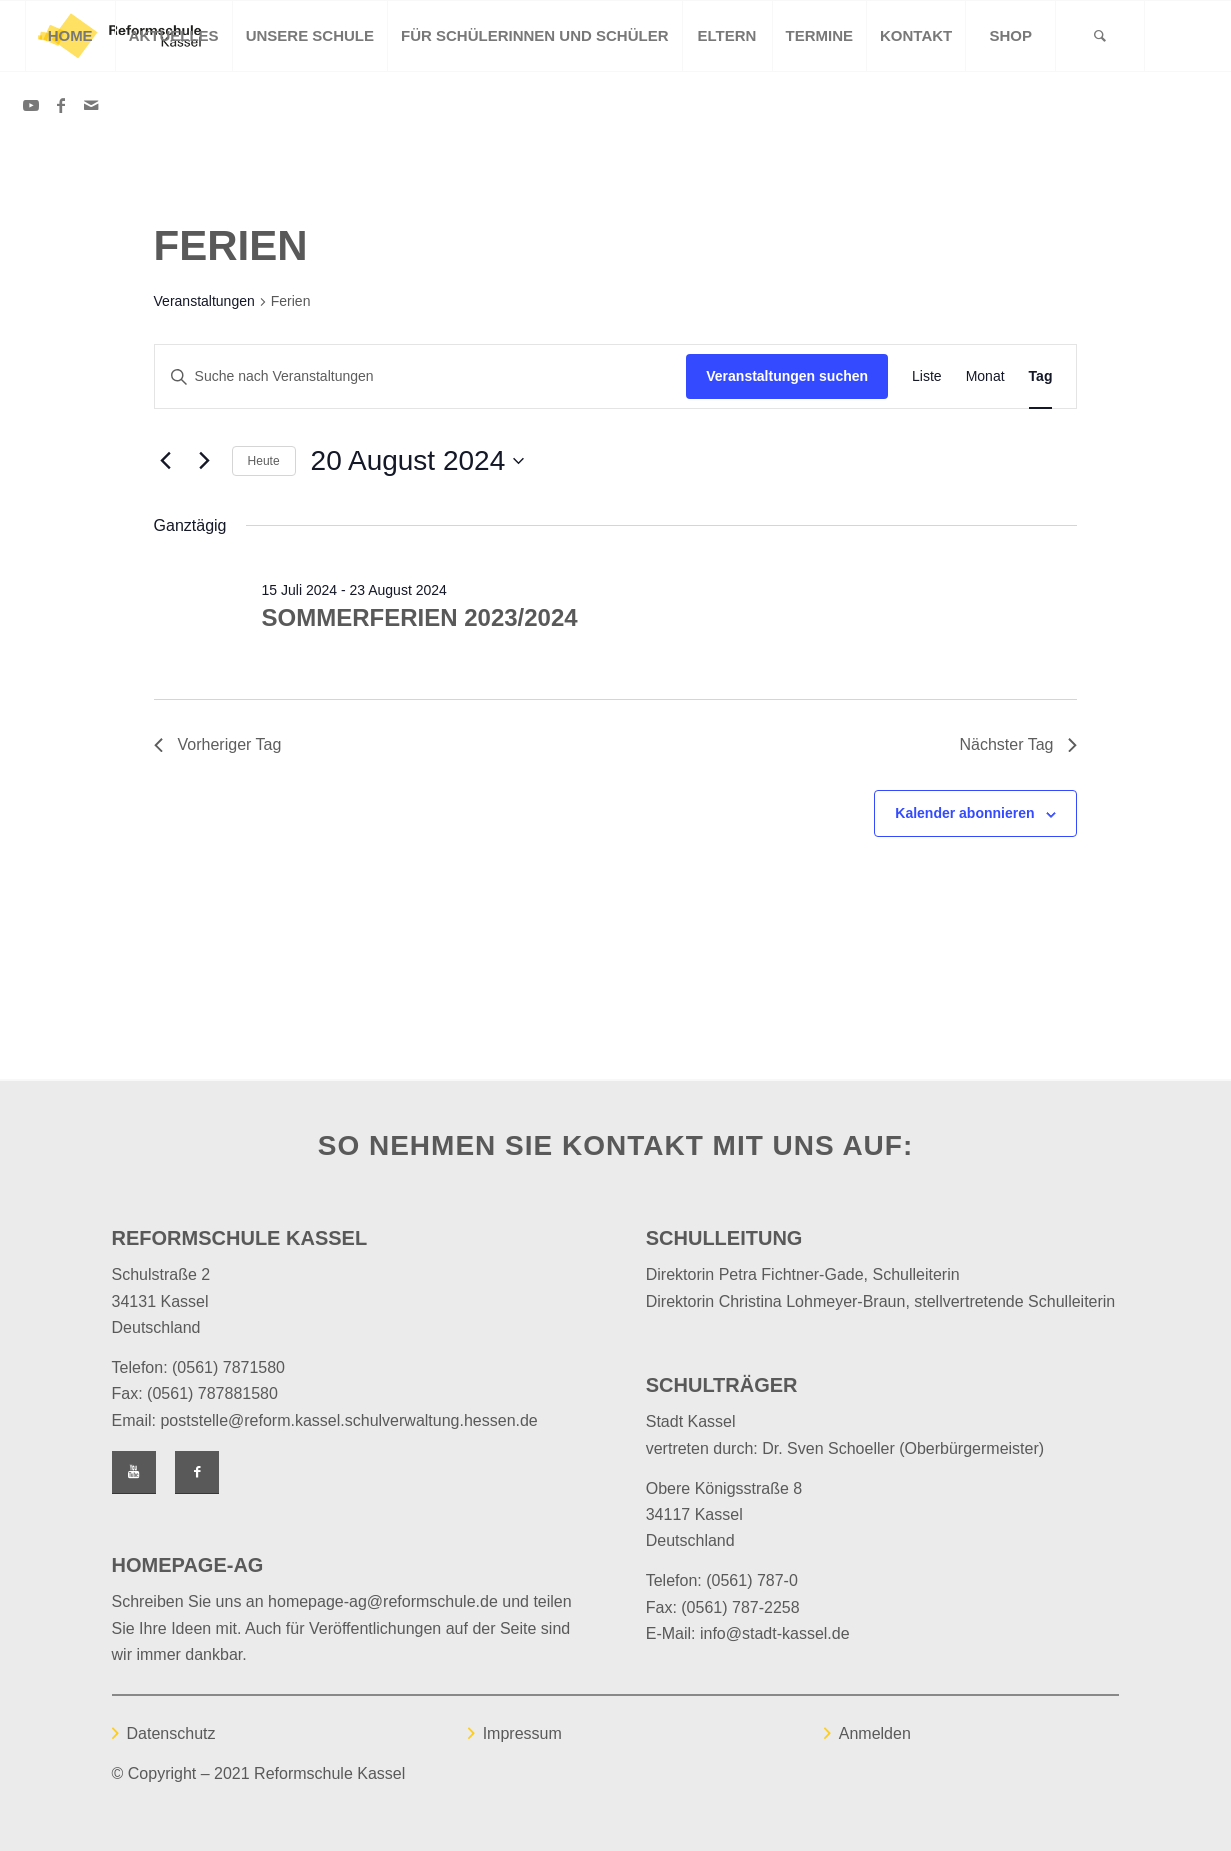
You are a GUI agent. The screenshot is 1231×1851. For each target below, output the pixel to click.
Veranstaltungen (204, 301)
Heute (264, 461)
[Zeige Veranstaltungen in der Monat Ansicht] (985, 376)
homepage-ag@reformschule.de (383, 1601)
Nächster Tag (1018, 744)
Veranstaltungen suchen (787, 376)
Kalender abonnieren (964, 813)
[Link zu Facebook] (61, 105)
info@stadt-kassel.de (775, 1633)
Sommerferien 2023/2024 (420, 617)
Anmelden (875, 1733)
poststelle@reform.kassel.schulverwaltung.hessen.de (348, 1420)
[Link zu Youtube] (31, 105)
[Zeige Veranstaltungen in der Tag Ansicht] (1041, 376)
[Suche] (1100, 36)
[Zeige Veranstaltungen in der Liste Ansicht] (927, 376)
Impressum (522, 1733)
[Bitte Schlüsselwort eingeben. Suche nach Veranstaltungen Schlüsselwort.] (421, 376)
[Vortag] (166, 461)
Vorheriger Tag (218, 744)
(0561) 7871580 (228, 1367)
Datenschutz (171, 1733)
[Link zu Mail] (91, 105)
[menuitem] (70, 36)
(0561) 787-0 (752, 1580)
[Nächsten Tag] (205, 461)
